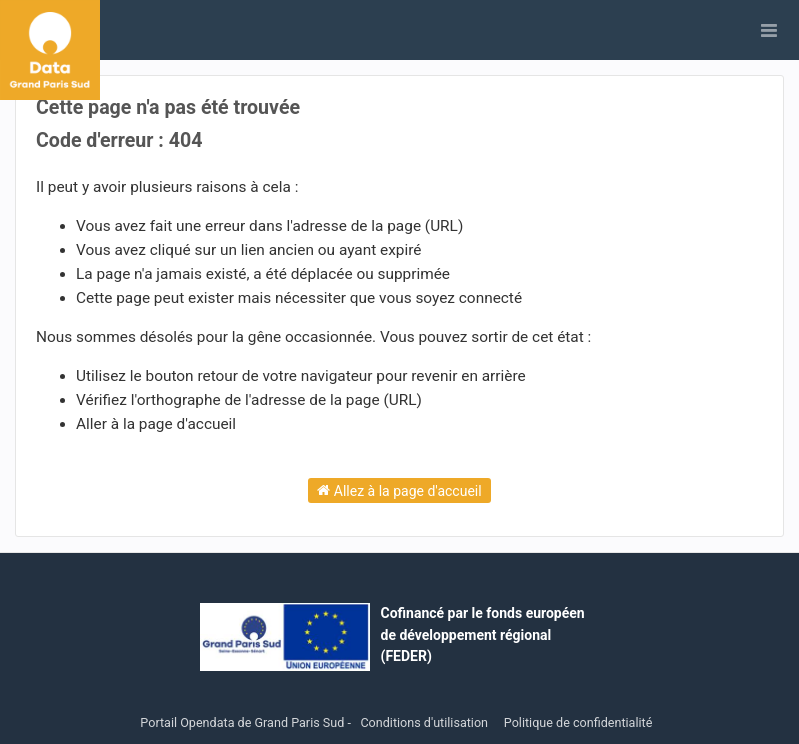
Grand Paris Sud (300, 722)
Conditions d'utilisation (425, 722)
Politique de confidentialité (578, 722)
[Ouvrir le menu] (769, 30)
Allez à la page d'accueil (399, 490)
